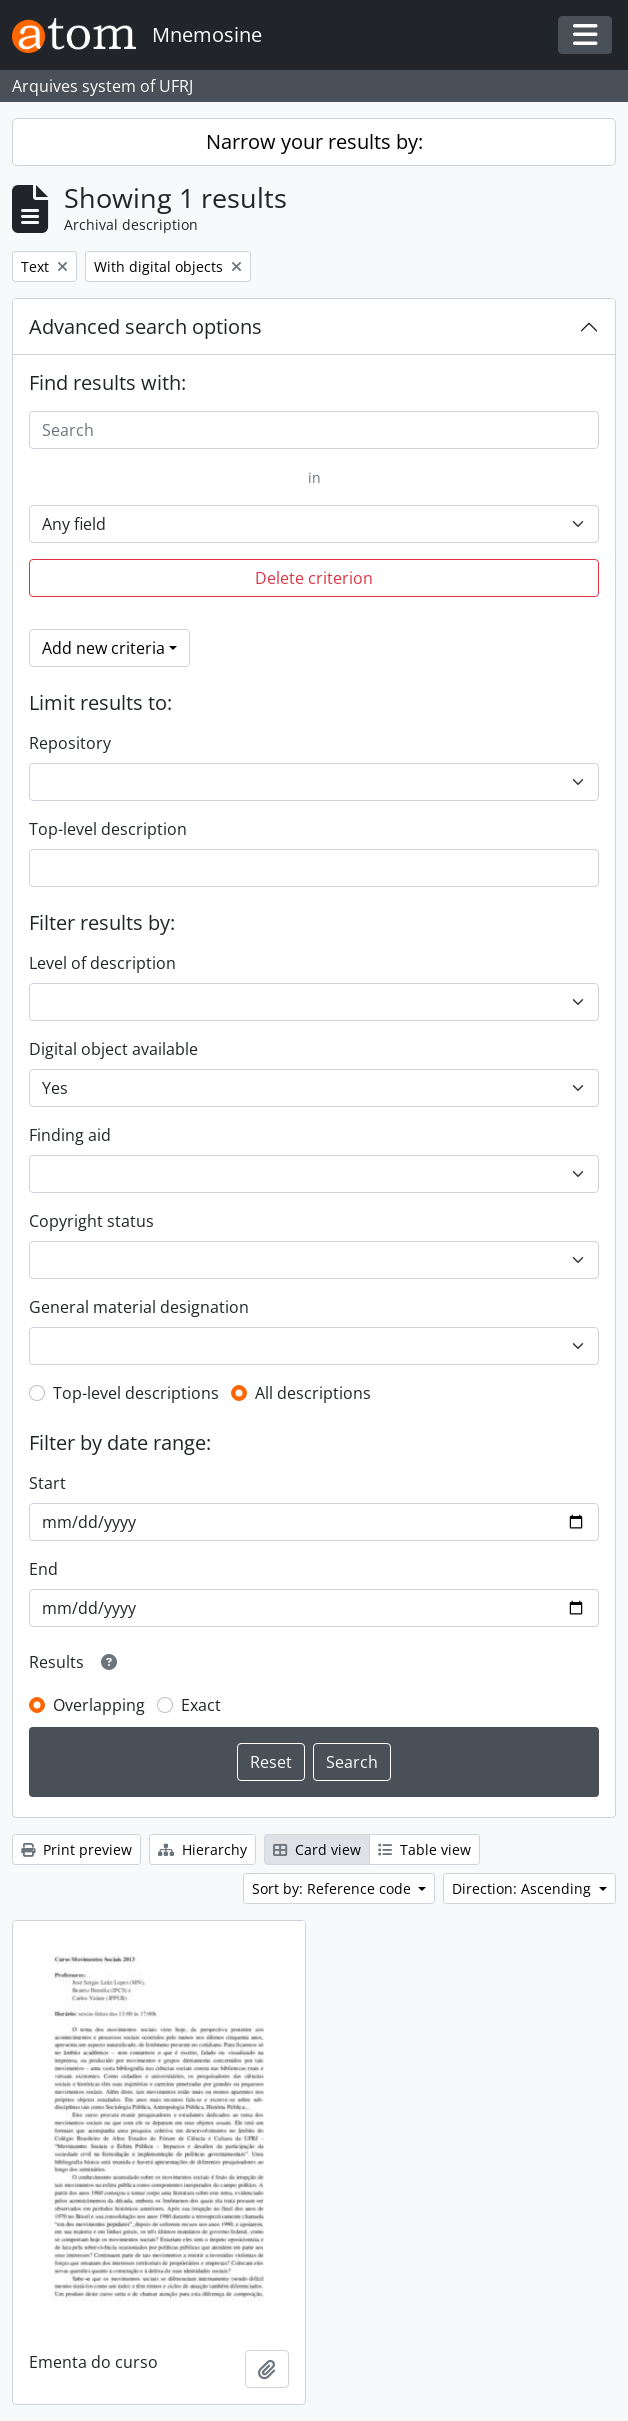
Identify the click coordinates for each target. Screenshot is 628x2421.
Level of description (102, 963)
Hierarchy (202, 1849)
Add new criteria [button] (103, 648)
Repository (70, 743)
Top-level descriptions (136, 1393)
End (43, 1569)
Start (47, 1483)
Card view (317, 1849)
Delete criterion (314, 578)
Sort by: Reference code (333, 1888)
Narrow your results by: (314, 141)
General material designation (139, 1307)
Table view (424, 1849)
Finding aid (70, 1135)
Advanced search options (145, 326)
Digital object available (113, 1049)
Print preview (76, 1849)
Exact (201, 1705)
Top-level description (108, 829)
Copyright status (91, 1221)
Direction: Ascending (523, 1888)
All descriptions (313, 1393)
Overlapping (99, 1705)
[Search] (314, 430)
